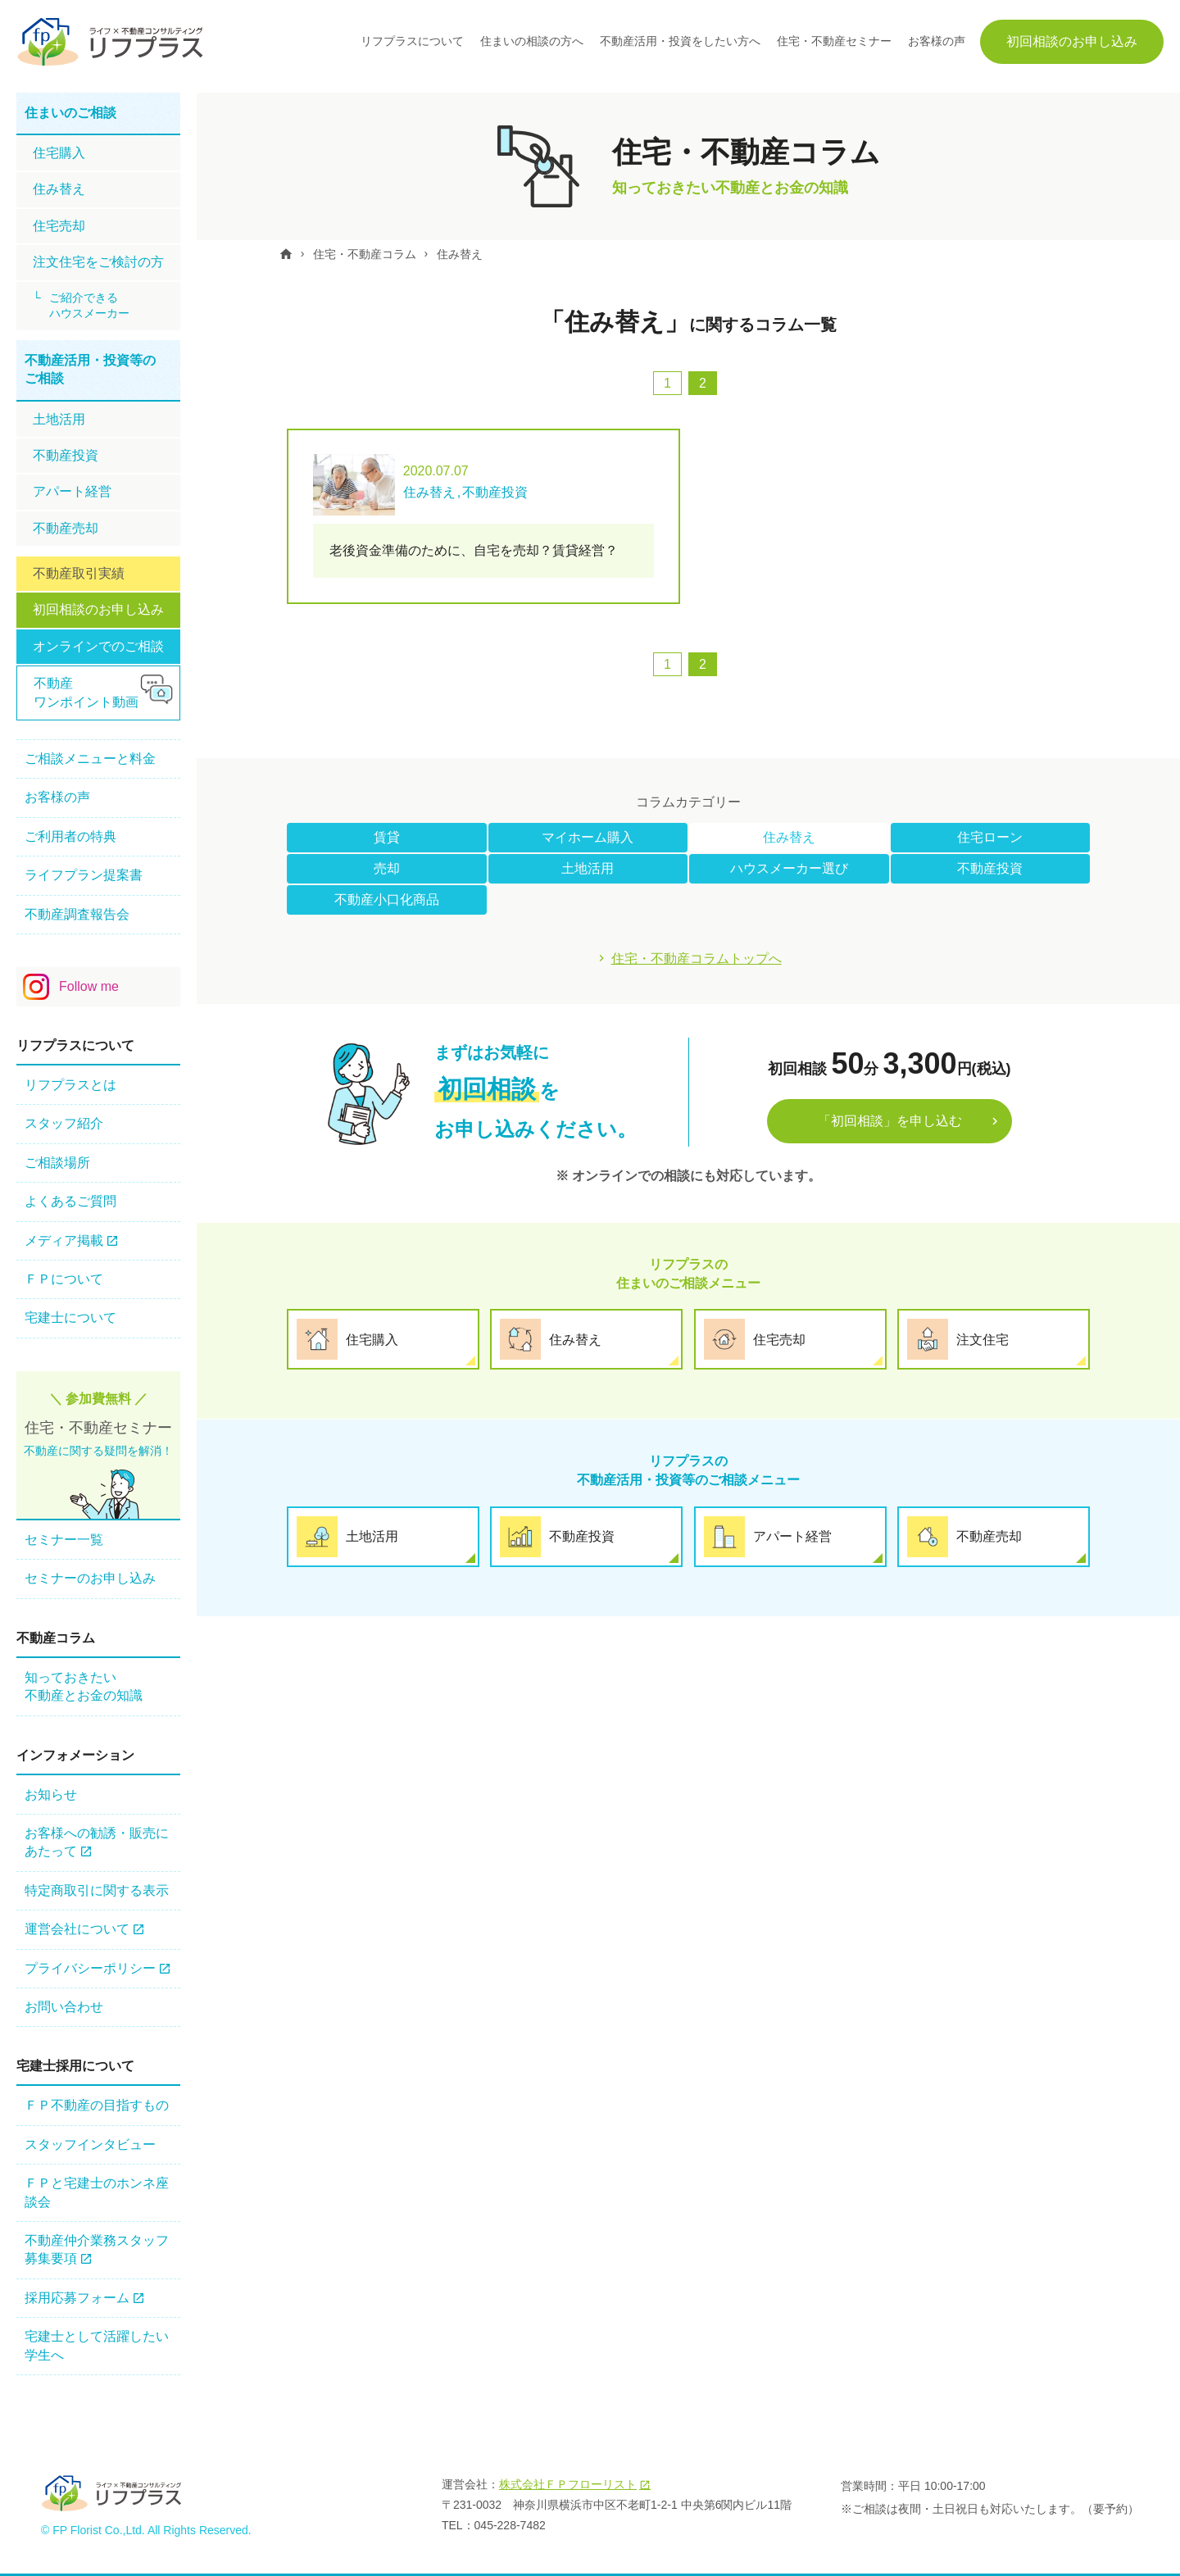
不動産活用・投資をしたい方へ (680, 41)
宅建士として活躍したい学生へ (97, 2345)
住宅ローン (990, 837)
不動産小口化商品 (386, 899)
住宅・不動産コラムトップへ (696, 958)
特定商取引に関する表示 (97, 1890)
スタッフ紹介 (64, 1123)
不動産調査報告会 (77, 914)
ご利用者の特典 (70, 836)
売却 (387, 868)
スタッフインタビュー (90, 2144)
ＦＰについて (64, 1279)
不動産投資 (990, 868)
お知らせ (51, 1794)
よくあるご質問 (70, 1201)
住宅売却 (59, 226)
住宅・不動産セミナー (834, 41)
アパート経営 (72, 491)
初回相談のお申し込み (1071, 41)
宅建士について (70, 1317)
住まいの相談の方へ (531, 41)
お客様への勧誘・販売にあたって (97, 1842)
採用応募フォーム (77, 2298)
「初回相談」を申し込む (890, 1120)
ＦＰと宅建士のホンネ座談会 (97, 2192)
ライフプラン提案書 (84, 875)
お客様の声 (936, 41)
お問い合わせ (64, 2007)
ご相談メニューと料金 (90, 759)
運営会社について (77, 1929)
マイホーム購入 (587, 837)
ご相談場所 (57, 1163)
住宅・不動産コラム (365, 254)
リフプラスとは (70, 1085)
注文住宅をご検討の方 (98, 262)
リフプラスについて (412, 41)
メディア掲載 (64, 1240)
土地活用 (587, 868)
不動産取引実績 (79, 573)
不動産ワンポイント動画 (86, 692)
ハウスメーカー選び (789, 868)
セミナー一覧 (64, 1540)
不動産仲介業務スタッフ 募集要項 (97, 2249)
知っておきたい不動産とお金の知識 (84, 1686)
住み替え (460, 254)
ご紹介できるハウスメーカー (89, 305)
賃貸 (387, 837)
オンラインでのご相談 (98, 646)
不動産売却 (65, 528)
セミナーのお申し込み (90, 1578)
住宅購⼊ (59, 153)
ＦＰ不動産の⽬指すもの (97, 2105)
